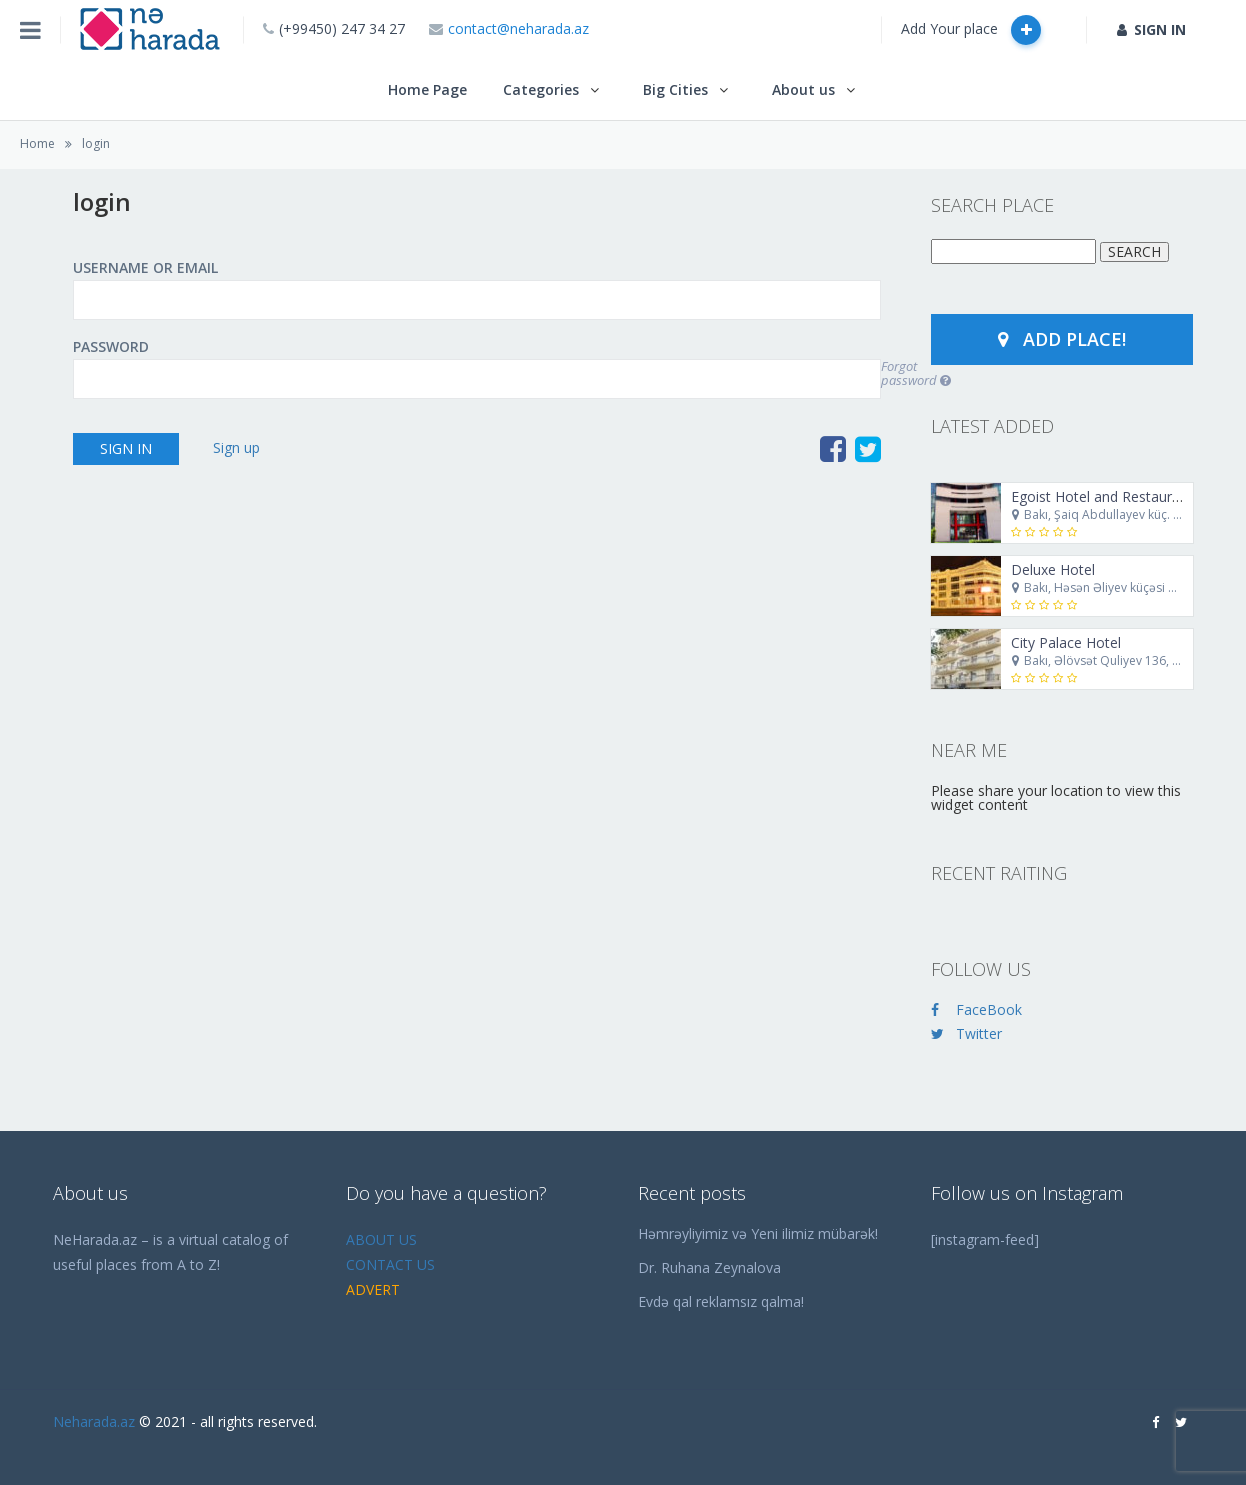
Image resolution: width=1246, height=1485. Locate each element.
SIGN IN (1151, 29)
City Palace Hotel (1066, 642)
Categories (541, 89)
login (96, 143)
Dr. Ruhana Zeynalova (709, 1267)
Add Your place (971, 30)
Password (111, 347)
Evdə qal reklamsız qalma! (721, 1301)
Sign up (236, 447)
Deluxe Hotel (1053, 569)
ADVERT (373, 1289)
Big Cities (675, 89)
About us (803, 89)
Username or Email (145, 268)
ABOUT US (381, 1239)
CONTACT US (390, 1264)
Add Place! (1062, 339)
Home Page (427, 89)
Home (37, 143)
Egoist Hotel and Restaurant (1102, 496)
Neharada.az (94, 1421)
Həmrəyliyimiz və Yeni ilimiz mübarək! (758, 1233)
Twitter (966, 1033)
